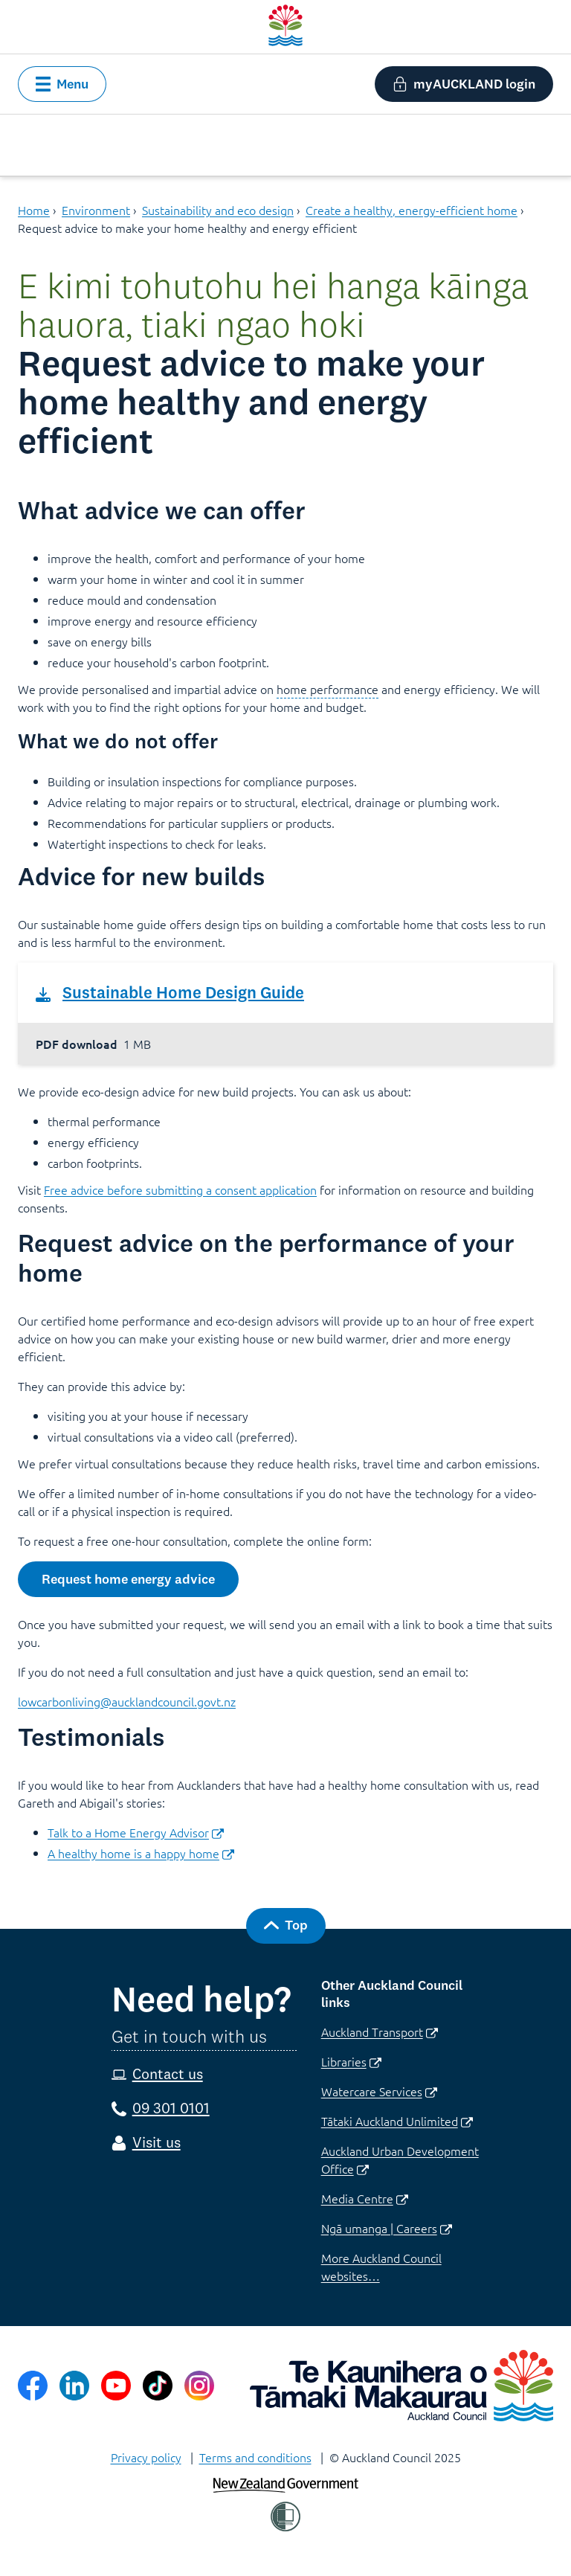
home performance (327, 689)
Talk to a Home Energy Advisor (136, 1832)
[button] (62, 84)
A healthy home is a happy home (141, 1853)
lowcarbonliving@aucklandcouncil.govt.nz (127, 1701)
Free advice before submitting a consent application (180, 1189)
